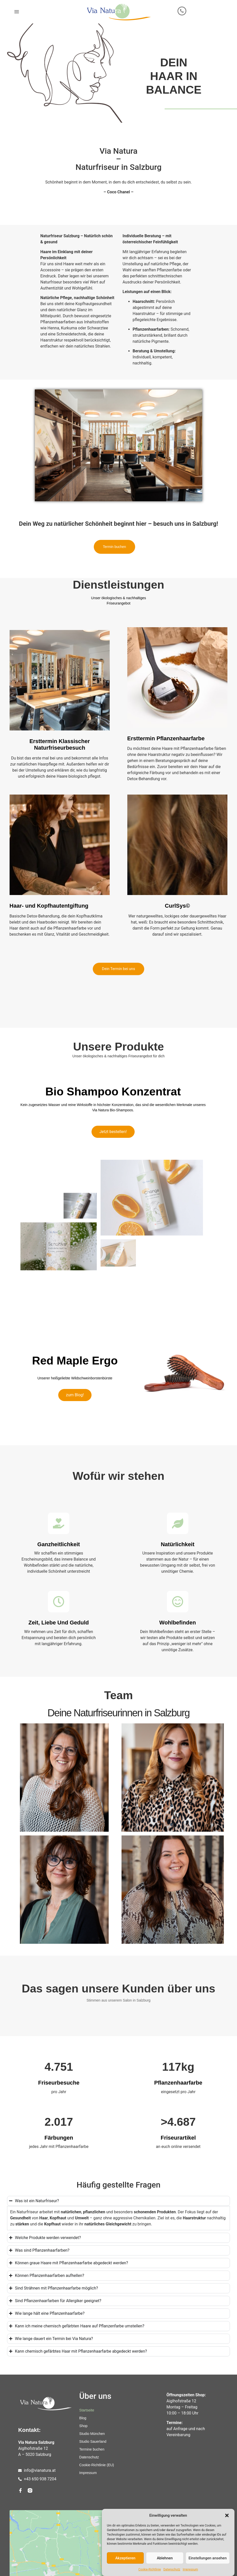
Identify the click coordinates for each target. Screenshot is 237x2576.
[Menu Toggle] (16, 11)
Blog (82, 2418)
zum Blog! (75, 1394)
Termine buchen (91, 2449)
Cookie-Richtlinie (149, 2569)
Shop (83, 2426)
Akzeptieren (125, 2558)
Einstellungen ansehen (208, 2558)
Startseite (86, 2410)
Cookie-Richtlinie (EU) (96, 2465)
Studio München (92, 2434)
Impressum (190, 2569)
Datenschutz (171, 2569)
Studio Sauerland (92, 2441)
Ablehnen (165, 2558)
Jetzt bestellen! (113, 1131)
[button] (226, 2515)
